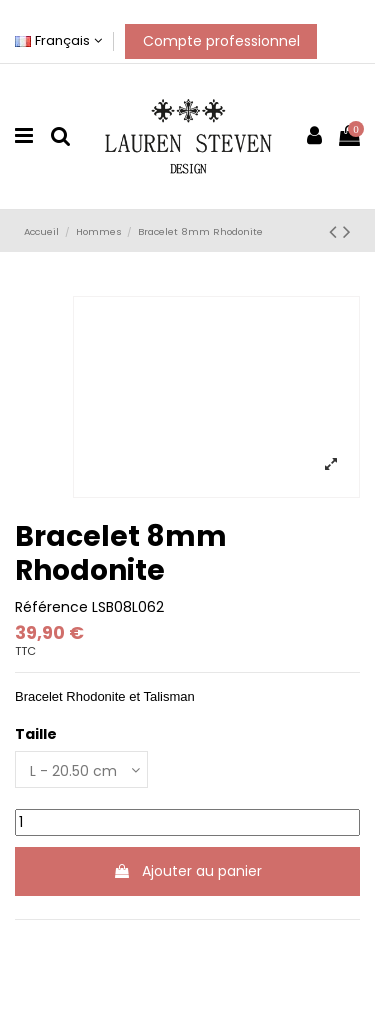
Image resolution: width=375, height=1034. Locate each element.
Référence (51, 607)
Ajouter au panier (187, 871)
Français (58, 40)
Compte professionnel (221, 41)
